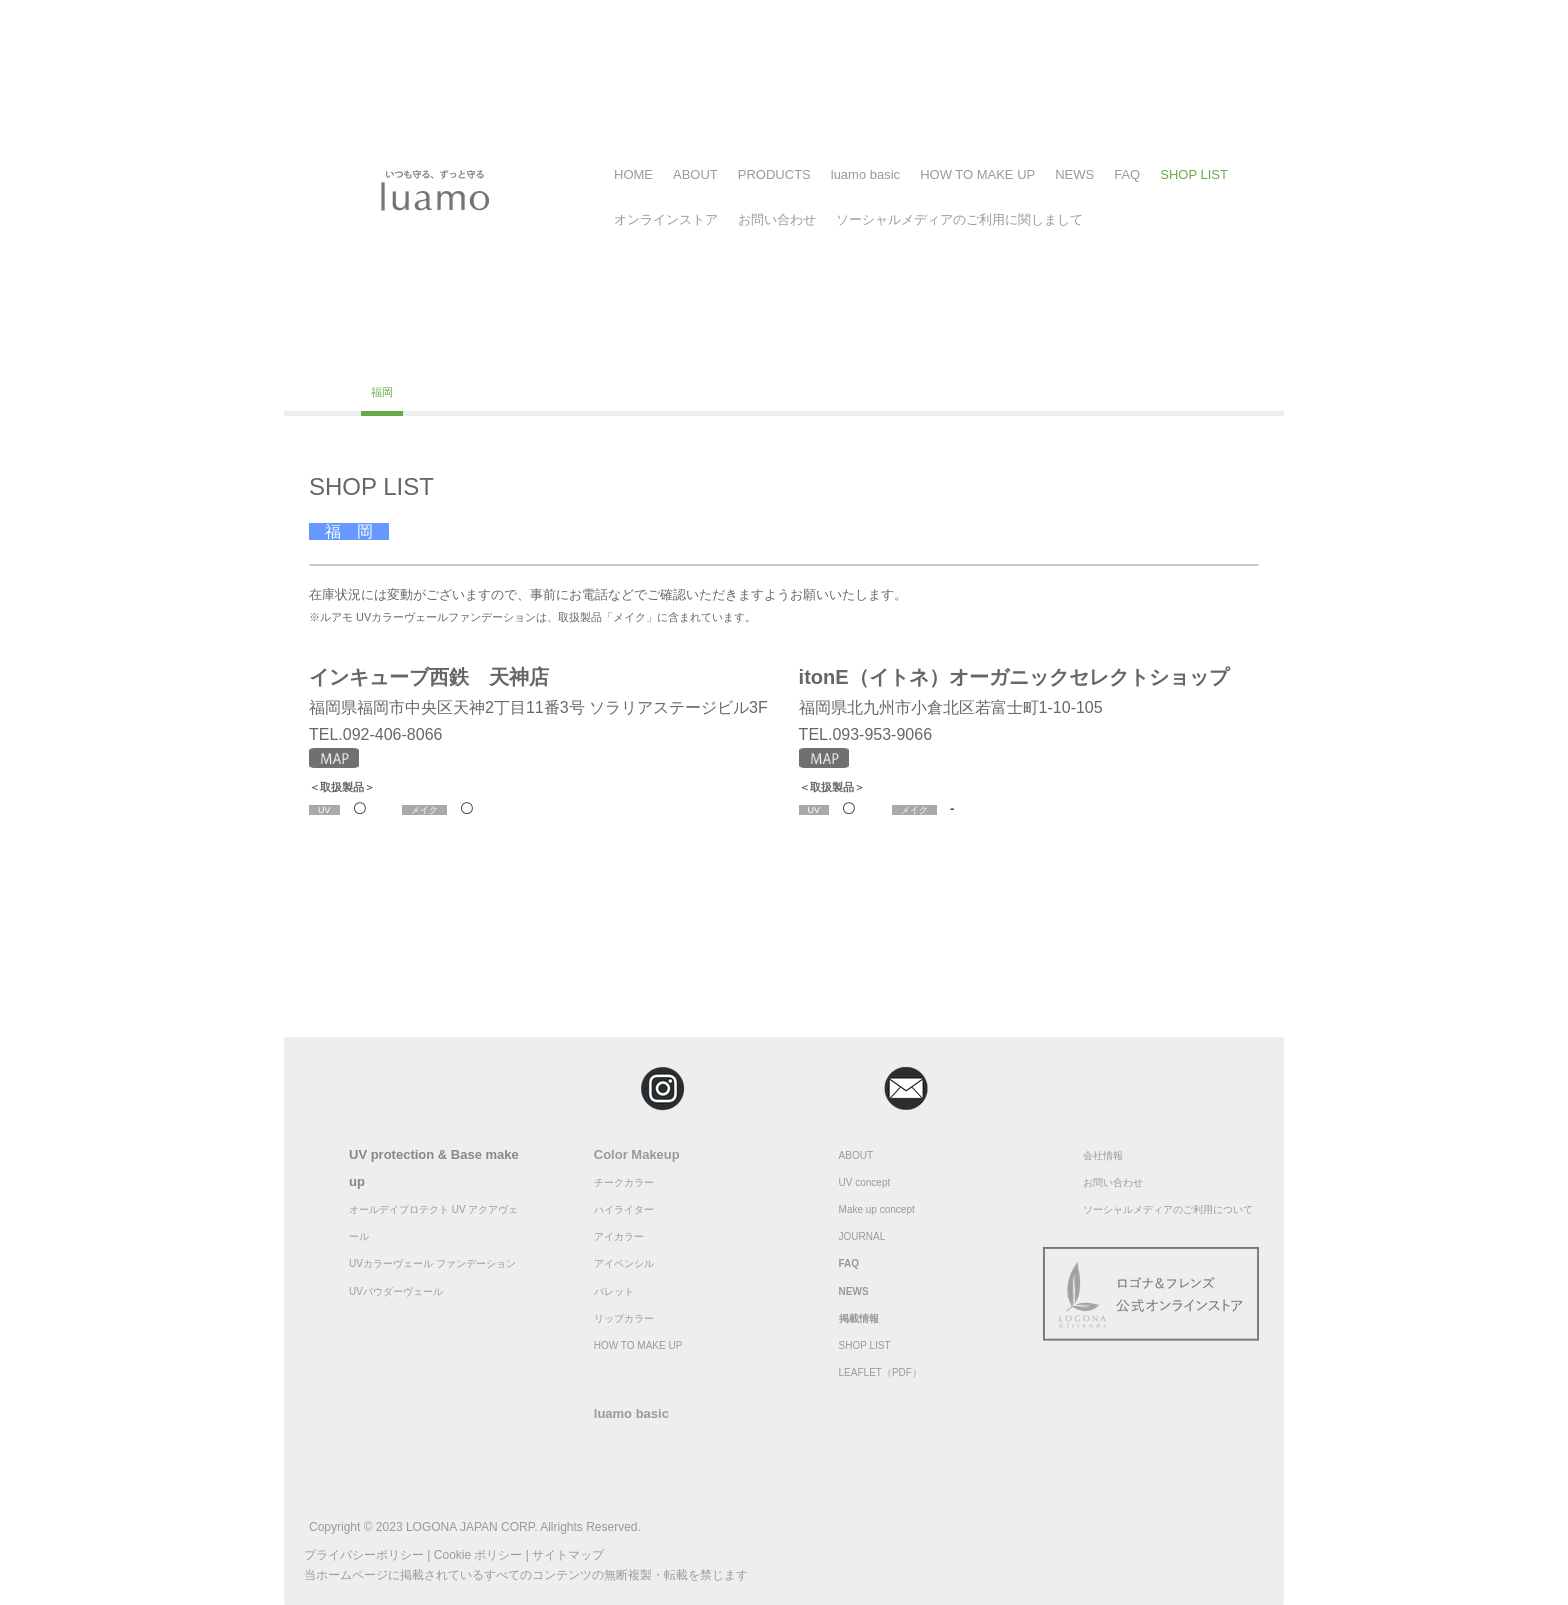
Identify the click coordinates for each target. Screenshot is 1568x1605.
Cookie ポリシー (478, 1555)
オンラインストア (666, 219)
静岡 (768, 353)
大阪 (924, 353)
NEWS (1074, 174)
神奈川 (502, 353)
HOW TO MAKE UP (977, 174)
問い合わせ (1118, 1182)
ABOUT (695, 174)
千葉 (560, 353)
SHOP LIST (1194, 174)
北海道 (335, 353)
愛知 (872, 353)
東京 (445, 353)
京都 (976, 353)
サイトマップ (568, 1555)
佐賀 (434, 392)
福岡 (382, 392)
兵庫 (1080, 353)
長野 (716, 353)
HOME (633, 174)
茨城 (820, 353)
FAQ (1127, 174)
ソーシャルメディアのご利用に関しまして (959, 219)
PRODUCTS (774, 174)
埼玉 (612, 353)
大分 (486, 392)
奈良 (1028, 353)
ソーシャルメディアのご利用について (1168, 1209)
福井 (664, 353)
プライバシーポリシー (364, 1555)
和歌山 (1137, 353)
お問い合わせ (777, 219)
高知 (330, 392)
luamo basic (865, 174)
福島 (393, 353)
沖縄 (538, 392)
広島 (1195, 353)
